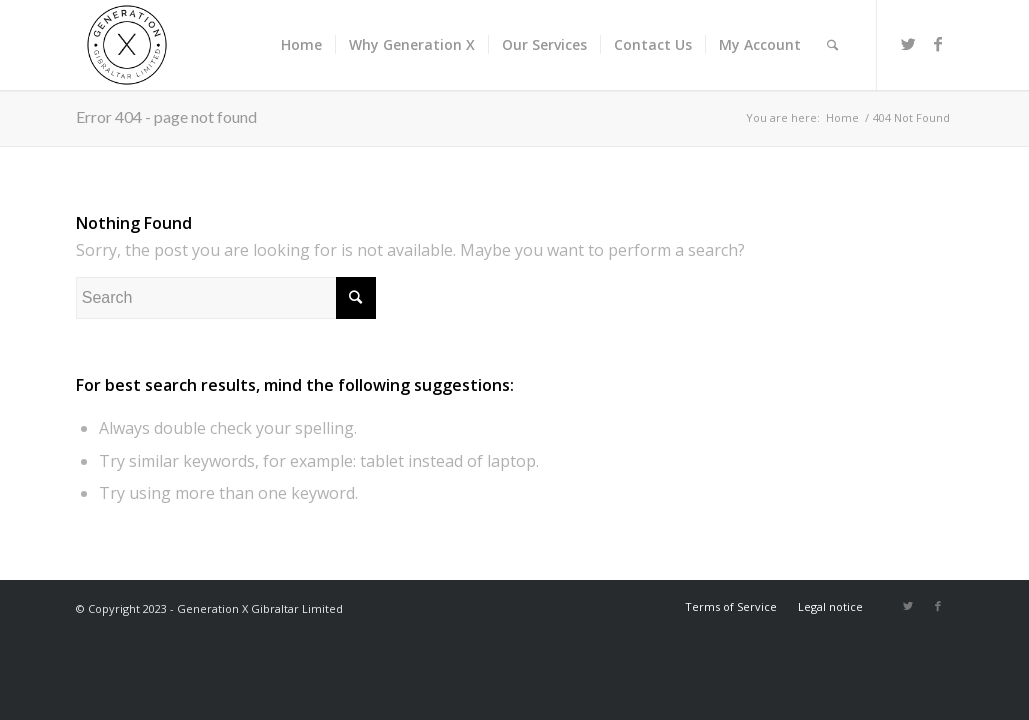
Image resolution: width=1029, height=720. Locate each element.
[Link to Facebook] (938, 44)
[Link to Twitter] (908, 44)
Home (842, 117)
